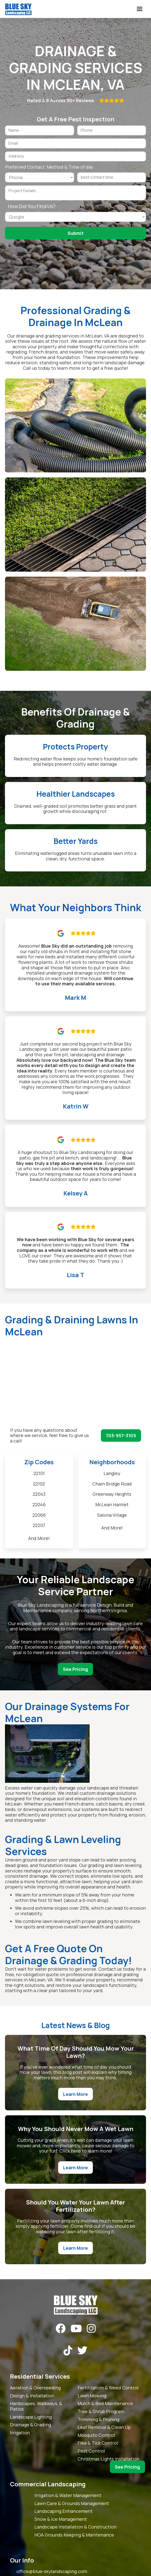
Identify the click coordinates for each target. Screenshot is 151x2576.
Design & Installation (32, 2396)
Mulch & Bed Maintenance (105, 2403)
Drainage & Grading (30, 2425)
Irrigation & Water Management (67, 2495)
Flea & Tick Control (98, 2443)
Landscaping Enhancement (63, 2511)
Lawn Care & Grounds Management (71, 2503)
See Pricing (75, 1669)
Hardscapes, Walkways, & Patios (36, 2406)
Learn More (75, 2094)
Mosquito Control (96, 2435)
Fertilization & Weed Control (108, 2388)
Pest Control (91, 2451)
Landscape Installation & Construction (75, 2527)
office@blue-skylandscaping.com (51, 2571)
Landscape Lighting (31, 2417)
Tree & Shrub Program (101, 2411)
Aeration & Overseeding (35, 2388)
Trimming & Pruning (98, 2419)
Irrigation (20, 2433)
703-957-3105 (121, 1436)
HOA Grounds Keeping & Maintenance (74, 2535)
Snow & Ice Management (60, 2519)
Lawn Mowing (92, 2396)
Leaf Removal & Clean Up (104, 2427)
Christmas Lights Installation (108, 2459)
